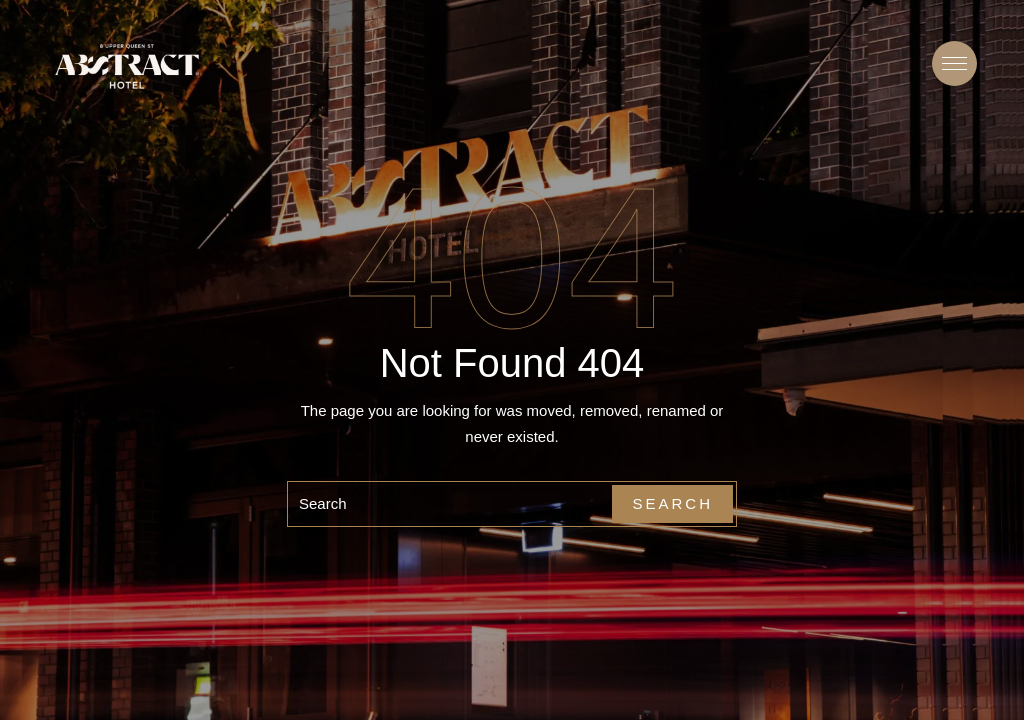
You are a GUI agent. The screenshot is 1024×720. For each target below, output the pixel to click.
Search (672, 503)
